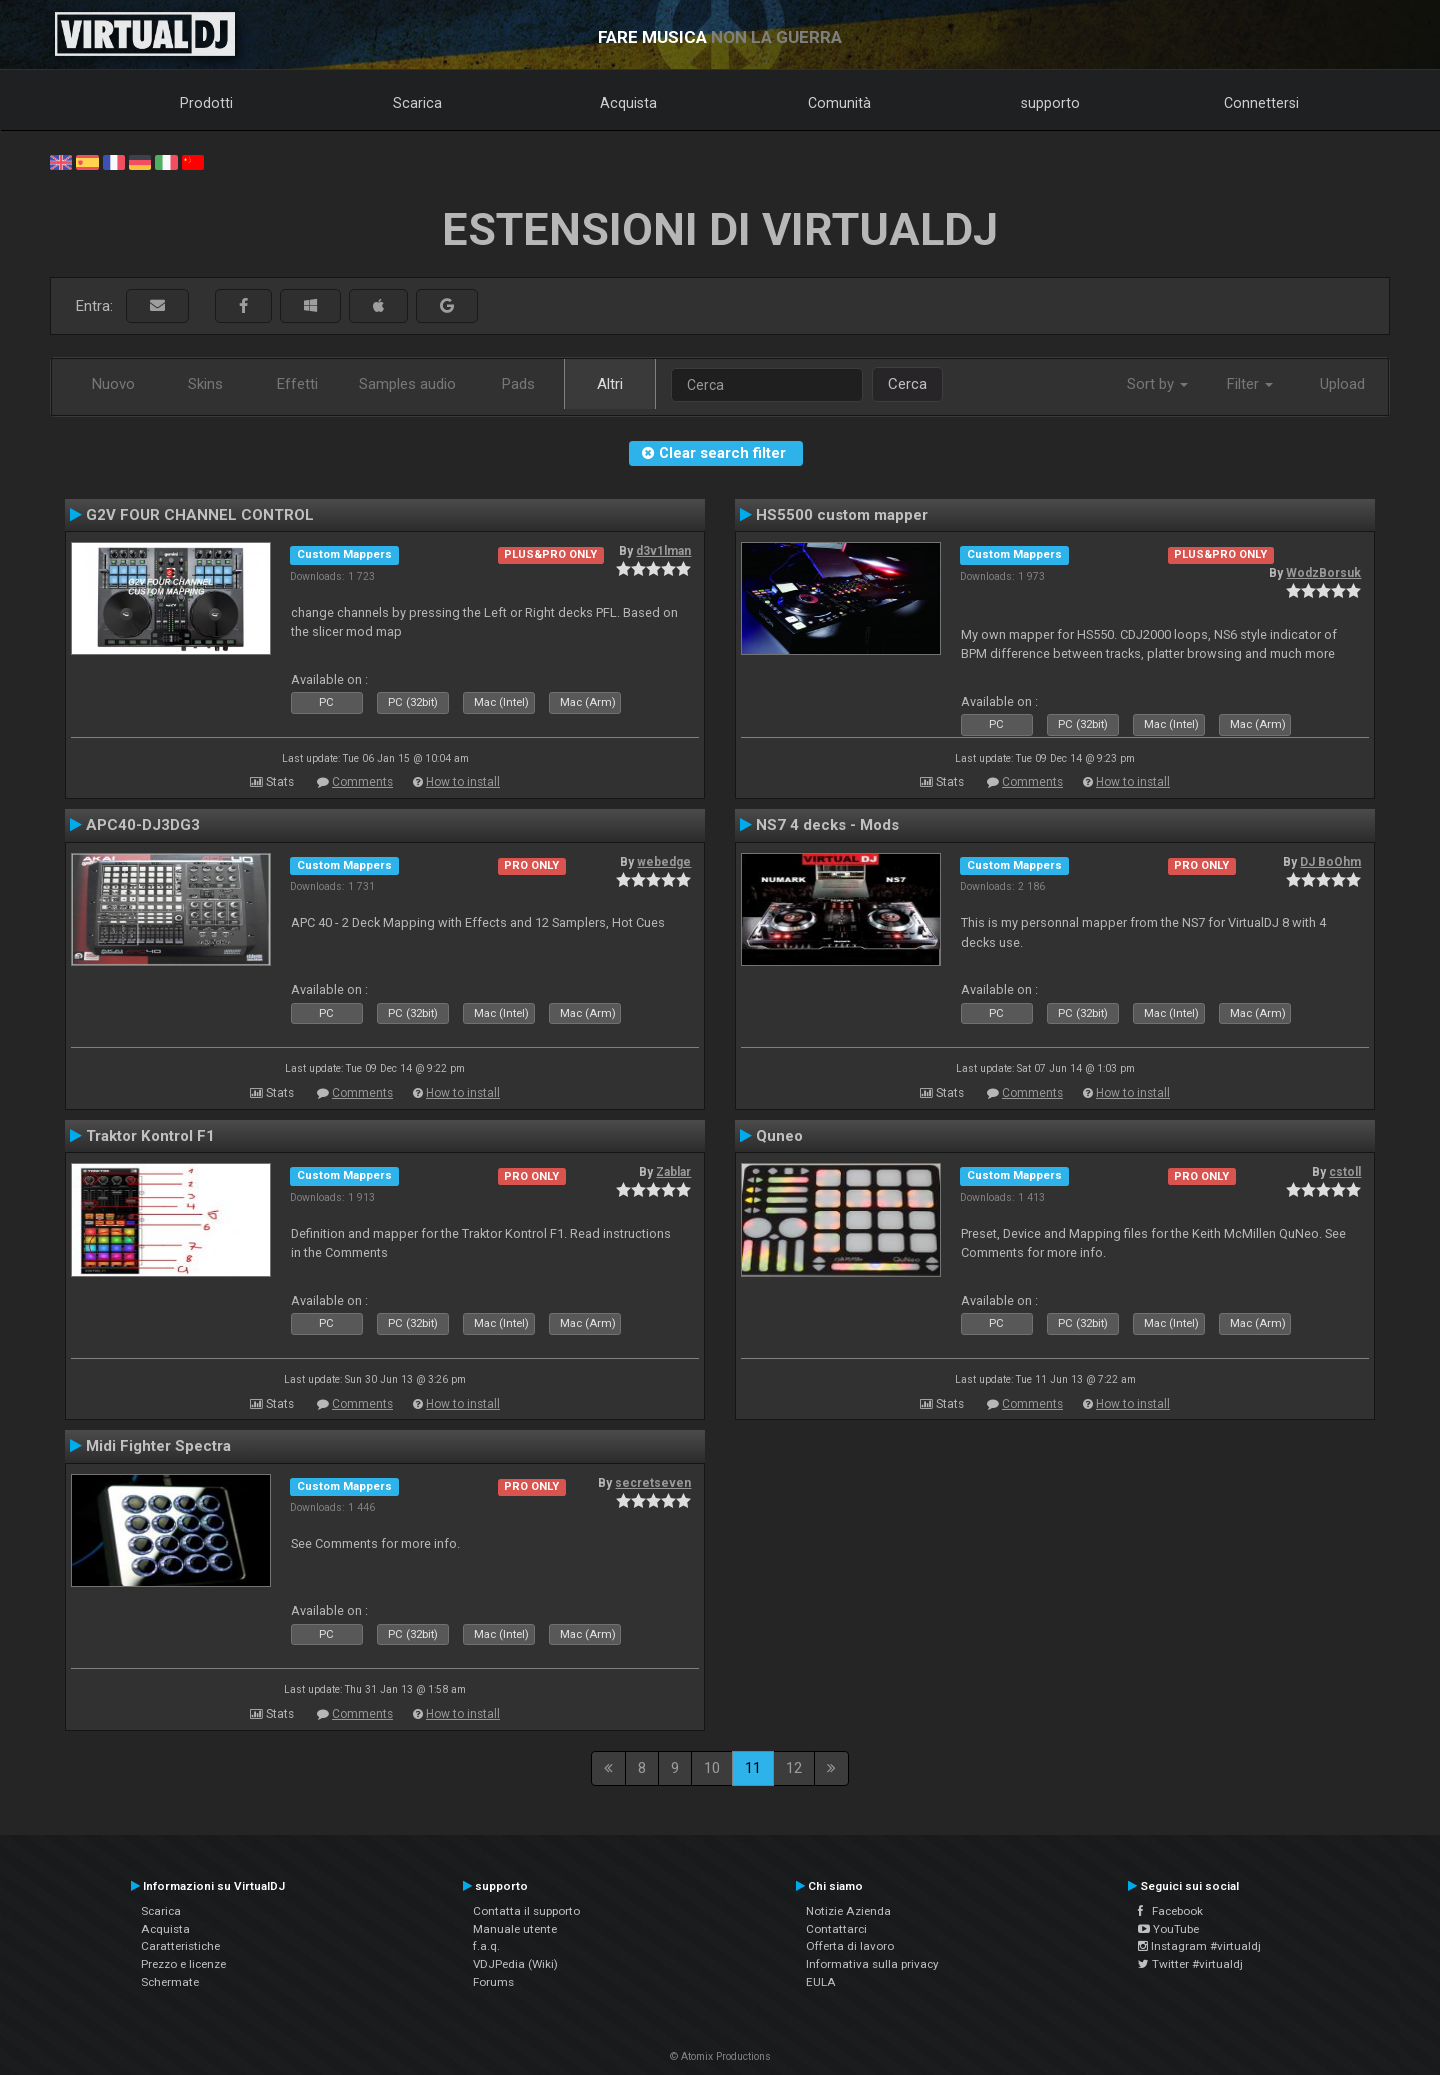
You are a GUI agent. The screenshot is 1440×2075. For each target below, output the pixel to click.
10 (712, 1768)
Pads (518, 384)
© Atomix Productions (720, 2056)
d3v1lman (663, 551)
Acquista (628, 103)
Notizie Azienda (848, 1911)
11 (753, 1768)
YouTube (1168, 1929)
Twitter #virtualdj (1190, 1964)
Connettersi (1261, 103)
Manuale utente (515, 1929)
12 (794, 1768)
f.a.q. (486, 1946)
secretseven (653, 1483)
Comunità (839, 103)
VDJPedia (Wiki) (515, 1964)
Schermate (170, 1982)
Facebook (1170, 1911)
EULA (821, 1982)
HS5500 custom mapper (842, 515)
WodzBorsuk (1323, 573)
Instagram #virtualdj (1199, 1946)
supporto (1050, 103)
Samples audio (407, 384)
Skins (205, 384)
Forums (493, 1982)
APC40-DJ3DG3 (143, 825)
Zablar (673, 1172)
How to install (463, 782)
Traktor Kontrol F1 (150, 1136)
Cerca (907, 384)
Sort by (1157, 384)
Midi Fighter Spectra (158, 1446)
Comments (362, 782)
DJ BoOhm (1330, 862)
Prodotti (206, 103)
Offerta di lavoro (850, 1946)
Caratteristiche (180, 1946)
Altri (610, 384)
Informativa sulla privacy (872, 1964)
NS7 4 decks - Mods (827, 825)
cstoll (1345, 1172)
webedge (664, 862)
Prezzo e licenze (183, 1964)
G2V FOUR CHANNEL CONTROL (200, 515)
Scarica (417, 103)
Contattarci (836, 1929)
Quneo (779, 1136)
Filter (1250, 384)
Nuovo (113, 384)
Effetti (297, 384)
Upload (1342, 384)
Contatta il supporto (526, 1911)
